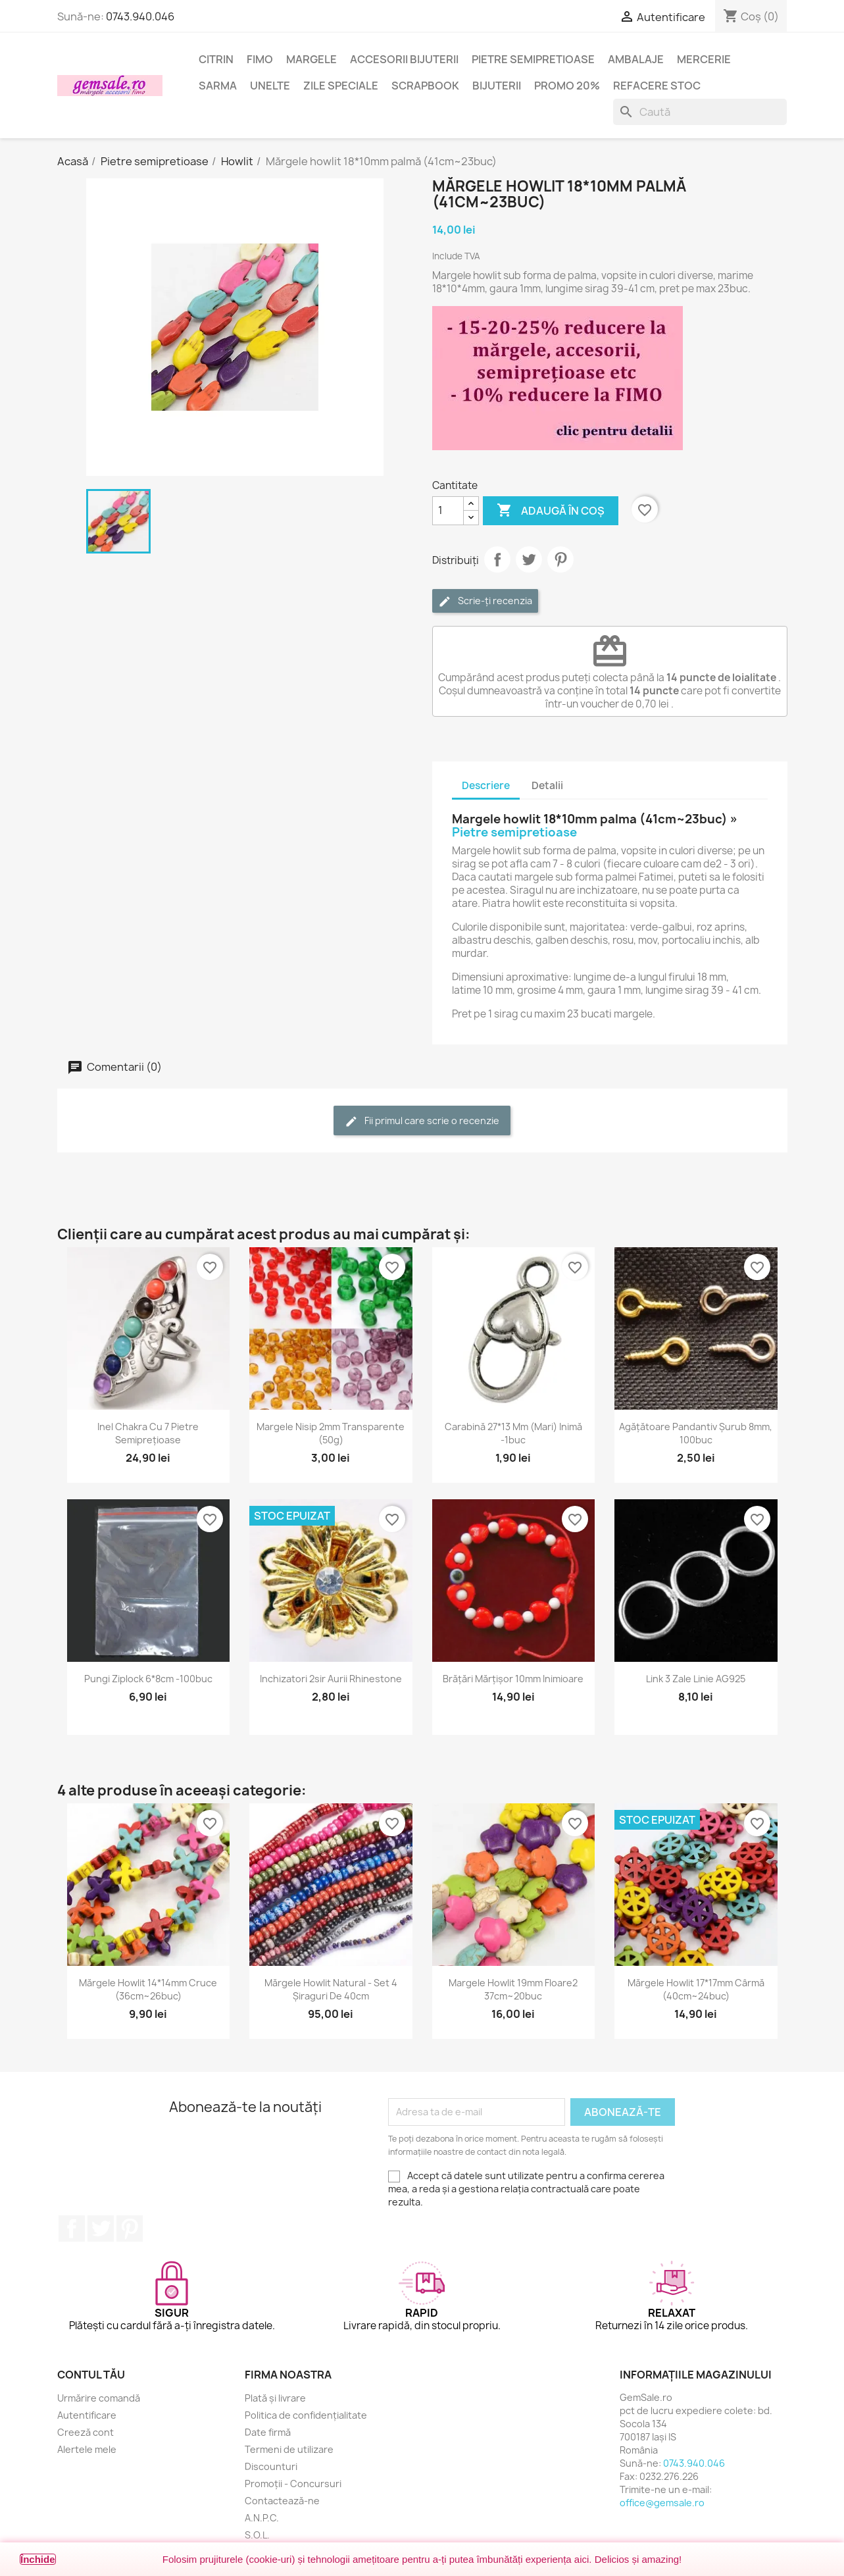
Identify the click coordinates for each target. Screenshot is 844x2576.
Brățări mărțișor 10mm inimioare (513, 1678)
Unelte (270, 85)
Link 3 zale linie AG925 (695, 1678)
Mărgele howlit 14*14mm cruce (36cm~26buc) (148, 1989)
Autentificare (86, 2415)
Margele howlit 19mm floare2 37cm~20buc (513, 1989)
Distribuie (497, 559)
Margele (311, 59)
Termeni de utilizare (289, 2449)
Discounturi (271, 2466)
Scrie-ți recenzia (485, 601)
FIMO (260, 59)
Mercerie (704, 59)
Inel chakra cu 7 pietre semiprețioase (148, 1433)
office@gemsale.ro (662, 2502)
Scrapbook (425, 85)
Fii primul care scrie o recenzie (422, 1121)
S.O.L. (257, 2535)
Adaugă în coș (551, 510)
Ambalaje (636, 59)
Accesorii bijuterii (404, 59)
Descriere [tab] (486, 785)
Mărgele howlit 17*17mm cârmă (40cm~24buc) (696, 1989)
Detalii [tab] (547, 785)
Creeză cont (85, 2432)
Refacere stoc (657, 85)
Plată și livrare (275, 2398)
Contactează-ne (282, 2500)
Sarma (218, 85)
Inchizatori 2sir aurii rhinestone (331, 1678)
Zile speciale (340, 85)
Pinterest (560, 559)
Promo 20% (567, 85)
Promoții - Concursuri (293, 2483)
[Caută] (700, 112)
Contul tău (91, 2374)
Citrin (216, 59)
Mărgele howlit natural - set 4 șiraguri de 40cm (330, 1989)
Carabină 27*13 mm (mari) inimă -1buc (513, 1433)
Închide (37, 2559)
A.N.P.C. (262, 2518)
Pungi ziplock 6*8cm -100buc (148, 1678)
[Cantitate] (448, 510)
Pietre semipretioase (533, 59)
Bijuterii (496, 85)
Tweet (529, 559)
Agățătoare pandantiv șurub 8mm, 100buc (695, 1433)
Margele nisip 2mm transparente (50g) (331, 1433)
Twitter (100, 2228)
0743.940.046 (140, 16)
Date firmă (268, 2432)
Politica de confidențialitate (306, 2415)
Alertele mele (86, 2449)
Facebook (72, 2228)
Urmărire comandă (98, 2398)
